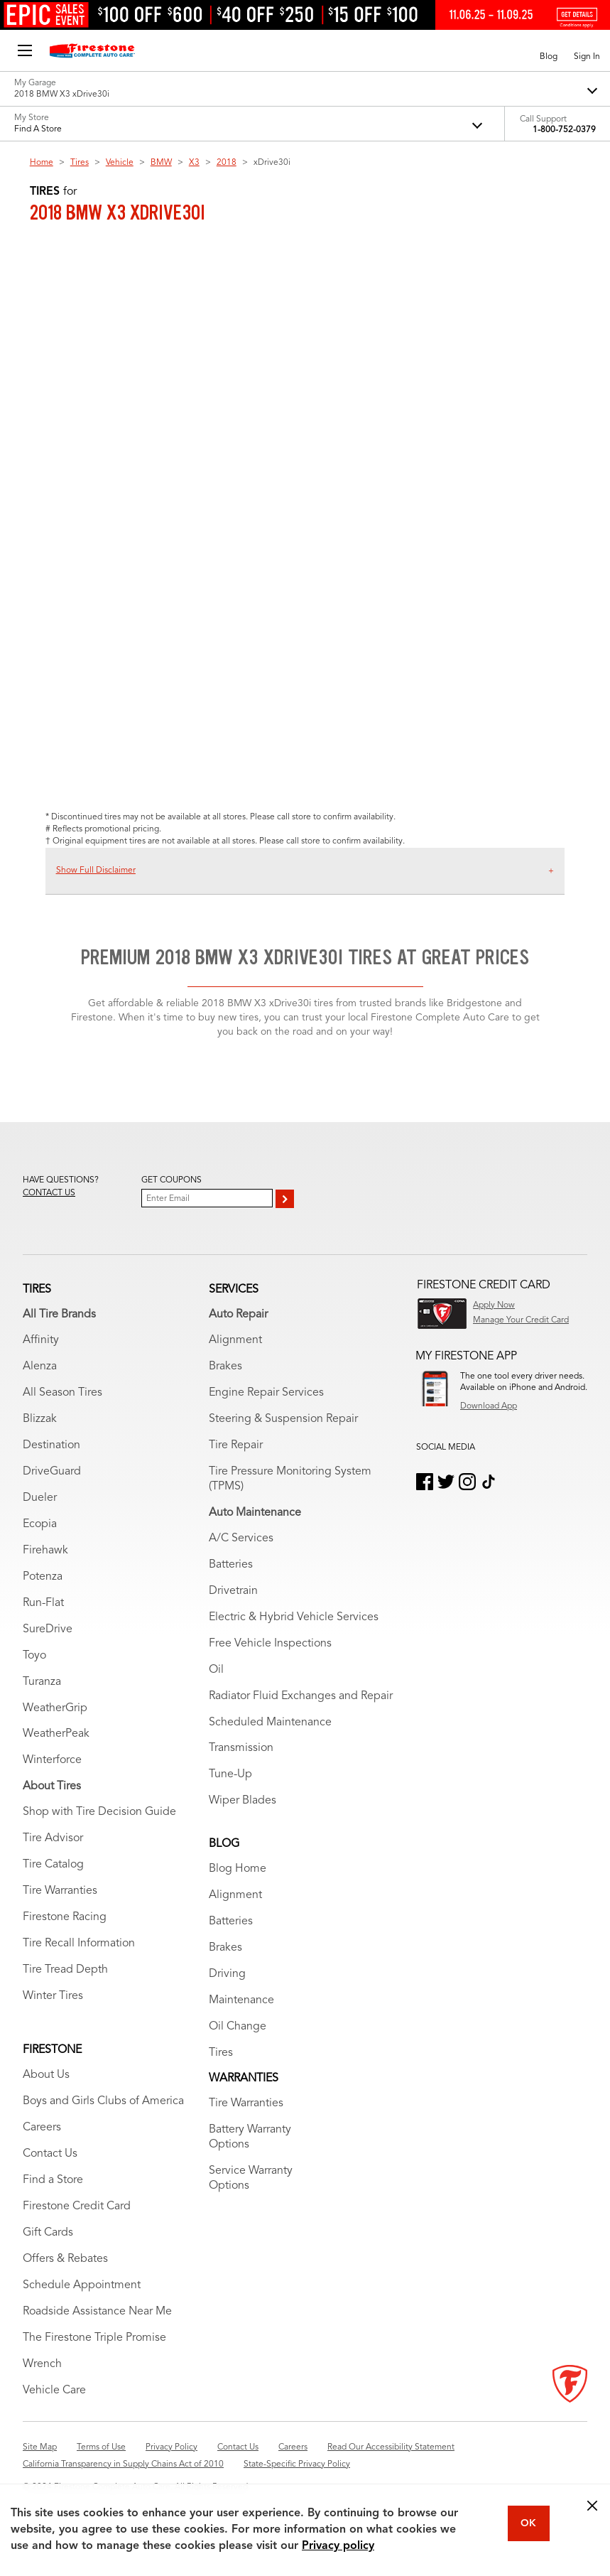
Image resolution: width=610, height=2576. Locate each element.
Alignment (235, 1340)
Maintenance (241, 2000)
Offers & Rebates (65, 2259)
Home (41, 162)
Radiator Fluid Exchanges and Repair (301, 1696)
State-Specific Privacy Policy (297, 2464)
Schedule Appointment (82, 2285)
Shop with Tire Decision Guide (99, 1812)
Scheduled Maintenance (270, 1722)
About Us (46, 2075)
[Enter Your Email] (207, 1198)
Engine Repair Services (266, 1393)
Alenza (40, 1366)
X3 (194, 162)
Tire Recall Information (79, 1943)
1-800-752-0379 (564, 130)
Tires (79, 162)
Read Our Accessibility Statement (390, 2447)
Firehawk (45, 1550)
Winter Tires (53, 1996)
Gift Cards (48, 2232)
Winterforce (52, 1760)
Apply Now (494, 1305)
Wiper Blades (242, 1800)
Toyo (34, 1655)
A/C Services (241, 1538)
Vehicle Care (54, 2390)
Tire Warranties (60, 1891)
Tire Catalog (53, 1864)
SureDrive (47, 1629)
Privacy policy (338, 2546)
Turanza (42, 1682)
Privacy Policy (171, 2447)
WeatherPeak (56, 1734)
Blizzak (40, 1419)
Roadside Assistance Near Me (97, 2311)
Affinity (41, 1340)
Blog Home (237, 1869)
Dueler (40, 1498)
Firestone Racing (65, 1917)
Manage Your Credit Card (521, 1320)
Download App (488, 1406)
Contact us (49, 1193)
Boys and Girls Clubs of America (103, 2101)
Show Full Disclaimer (96, 870)
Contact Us (50, 2154)
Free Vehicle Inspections (270, 1643)
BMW (161, 162)
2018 (226, 162)
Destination (51, 1445)
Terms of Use (101, 2447)
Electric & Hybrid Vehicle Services (293, 1617)
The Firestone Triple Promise (94, 2338)
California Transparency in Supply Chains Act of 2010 (123, 2464)
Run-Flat (43, 1603)
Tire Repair (236, 1445)
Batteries (231, 1564)
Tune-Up (230, 1774)
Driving (227, 1974)
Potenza (42, 1577)
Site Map (40, 2447)
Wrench (42, 2364)
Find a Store (53, 2180)
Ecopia (40, 1524)
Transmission (241, 1748)
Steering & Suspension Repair (283, 1419)
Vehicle (120, 162)
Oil (216, 1670)
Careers (42, 2127)
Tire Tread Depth (65, 1970)
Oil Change (237, 2026)
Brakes (225, 1366)
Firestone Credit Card (77, 2206)
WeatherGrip (55, 1708)
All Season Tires (62, 1393)
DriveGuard (52, 1471)
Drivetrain (233, 1591)
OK (528, 2523)
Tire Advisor (53, 1838)
